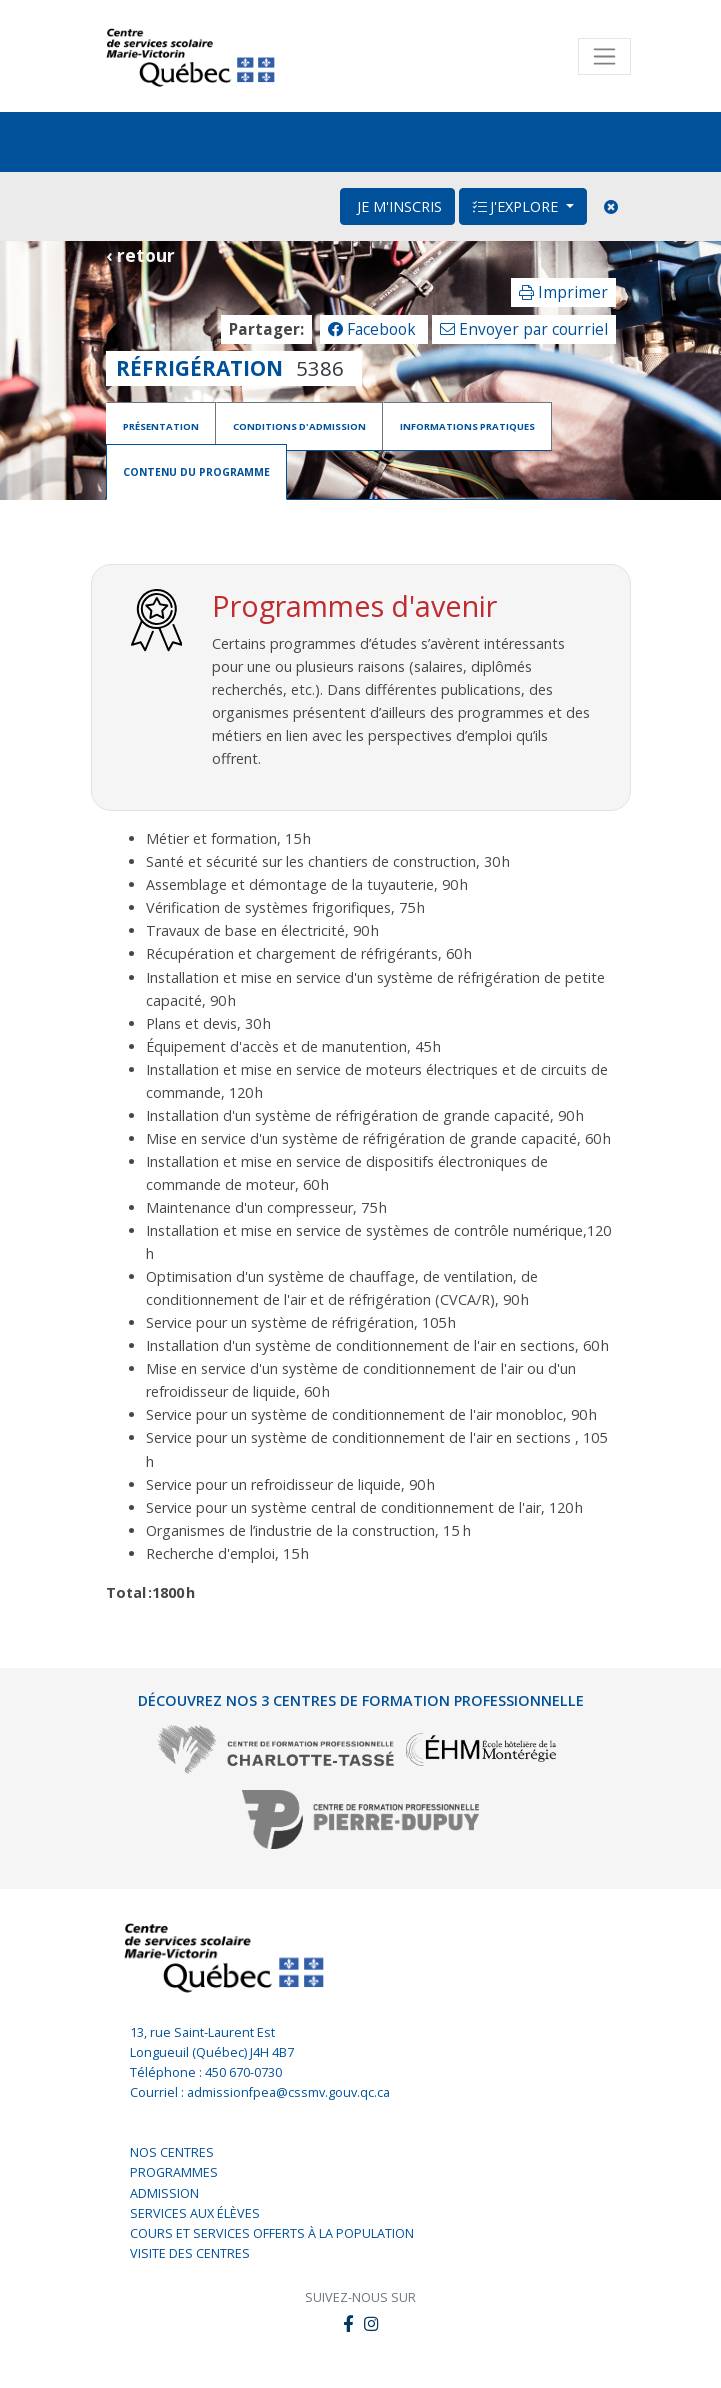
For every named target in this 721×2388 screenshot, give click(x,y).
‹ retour (140, 255)
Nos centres (172, 2151)
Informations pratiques (467, 426)
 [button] (348, 2322)
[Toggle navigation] (604, 56)
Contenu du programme (188, 470)
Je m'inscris (397, 206)
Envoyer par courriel (524, 329)
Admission (164, 2191)
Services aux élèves (195, 2212)
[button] (371, 2323)
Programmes (174, 2171)
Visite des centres (190, 2252)
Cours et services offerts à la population (272, 2232)
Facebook (374, 329)
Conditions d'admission (299, 426)
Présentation (161, 426)
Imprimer (563, 292)
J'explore (517, 206)
